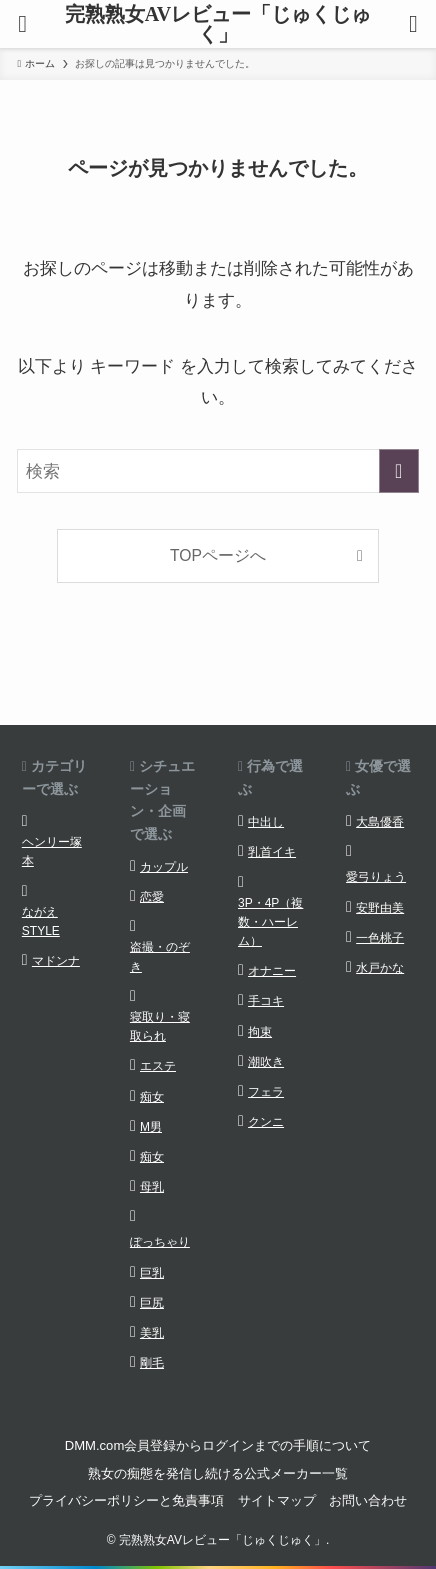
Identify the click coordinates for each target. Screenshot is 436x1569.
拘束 (260, 1032)
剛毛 (152, 1363)
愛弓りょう (376, 877)
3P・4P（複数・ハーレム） (270, 922)
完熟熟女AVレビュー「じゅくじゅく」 (218, 24)
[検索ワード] (217, 471)
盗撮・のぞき (160, 956)
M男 (151, 1127)
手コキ (266, 1001)
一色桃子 (380, 938)
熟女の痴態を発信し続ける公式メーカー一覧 (218, 1473)
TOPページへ (218, 555)
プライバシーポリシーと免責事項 (126, 1500)
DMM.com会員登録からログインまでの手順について (218, 1445)
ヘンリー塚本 (52, 851)
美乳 (152, 1333)
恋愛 (152, 897)
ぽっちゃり (160, 1242)
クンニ (266, 1122)
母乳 (152, 1187)
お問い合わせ (368, 1500)
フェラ (266, 1092)
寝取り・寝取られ (160, 1026)
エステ (158, 1066)
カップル (164, 867)
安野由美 (380, 908)
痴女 (152, 1097)
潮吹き (266, 1062)
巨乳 (152, 1273)
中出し (266, 822)
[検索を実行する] (399, 471)
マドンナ (56, 961)
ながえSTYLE (41, 921)
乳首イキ (272, 852)
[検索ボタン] (413, 24)
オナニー (272, 971)
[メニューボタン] (22, 24)
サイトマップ (277, 1500)
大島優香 (380, 822)
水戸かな (380, 968)
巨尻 (152, 1303)
